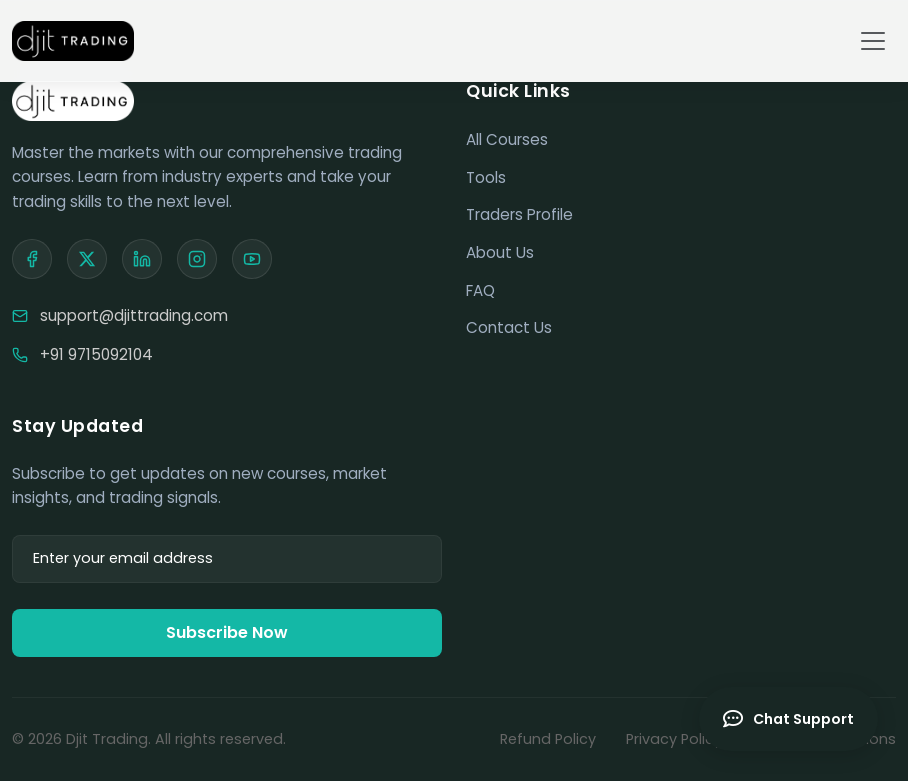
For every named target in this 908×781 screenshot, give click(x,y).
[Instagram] (197, 259)
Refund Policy (548, 739)
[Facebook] (32, 259)
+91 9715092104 (96, 354)
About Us (500, 252)
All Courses (507, 139)
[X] (87, 259)
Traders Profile (519, 214)
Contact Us (509, 327)
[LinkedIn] (142, 259)
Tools (486, 177)
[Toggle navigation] (873, 41)
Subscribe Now (227, 632)
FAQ (480, 290)
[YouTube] (252, 259)
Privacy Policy (674, 739)
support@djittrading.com (134, 315)
